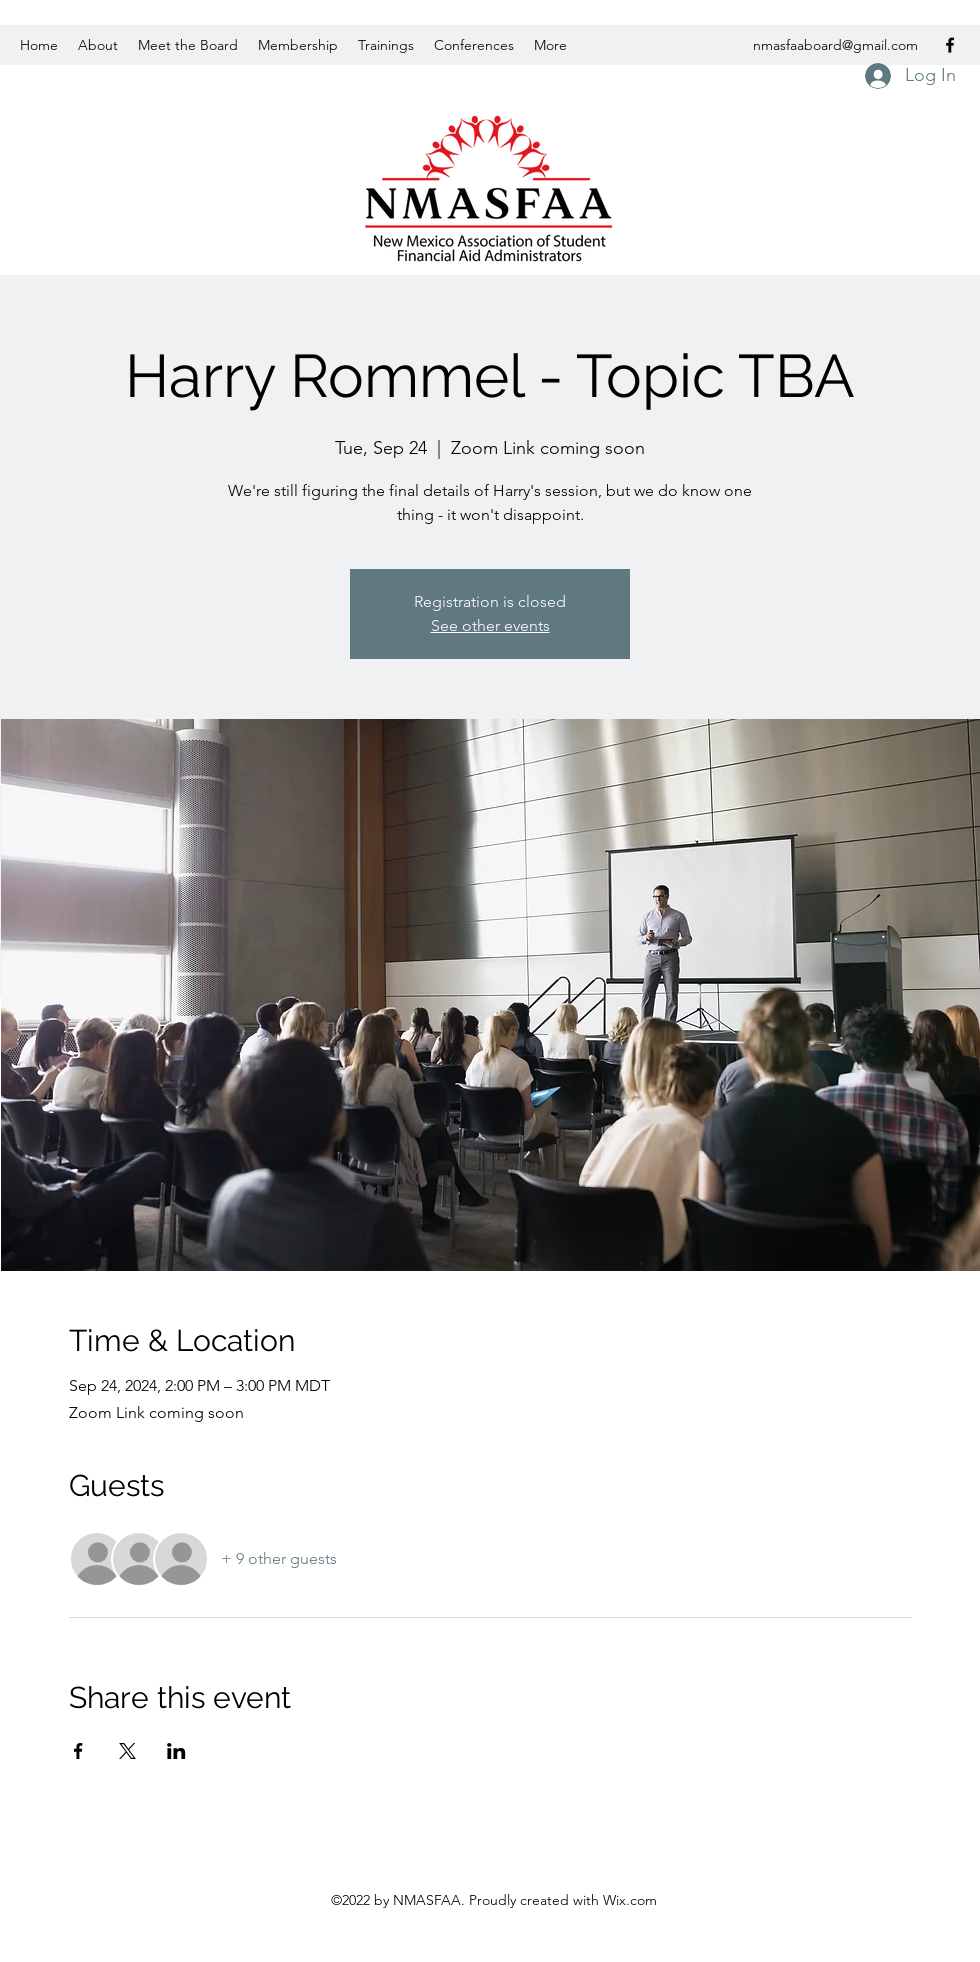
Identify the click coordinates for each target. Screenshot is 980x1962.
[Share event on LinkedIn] (176, 1751)
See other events (490, 625)
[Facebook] (950, 45)
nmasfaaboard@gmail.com (835, 45)
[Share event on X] (127, 1751)
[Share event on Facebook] (78, 1751)
